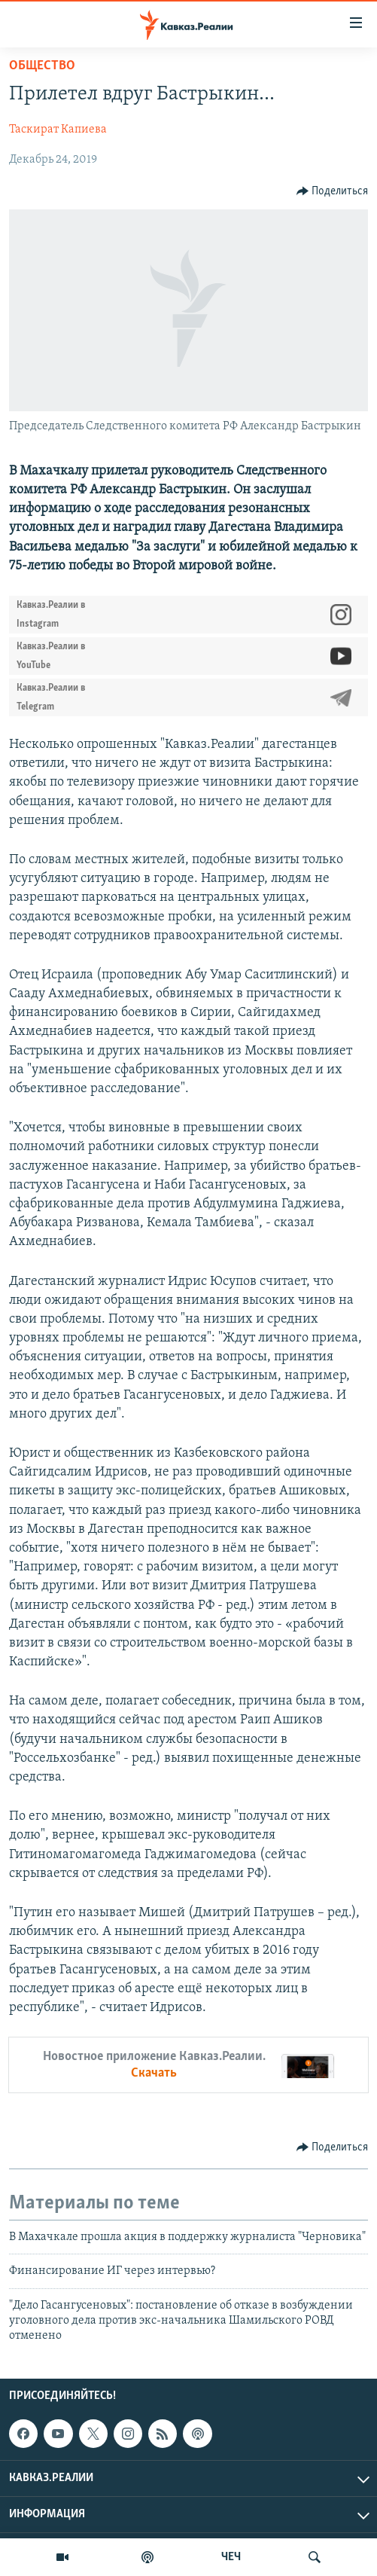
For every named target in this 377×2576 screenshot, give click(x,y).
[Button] (332, 191)
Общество (42, 66)
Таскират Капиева (58, 130)
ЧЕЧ (231, 2557)
